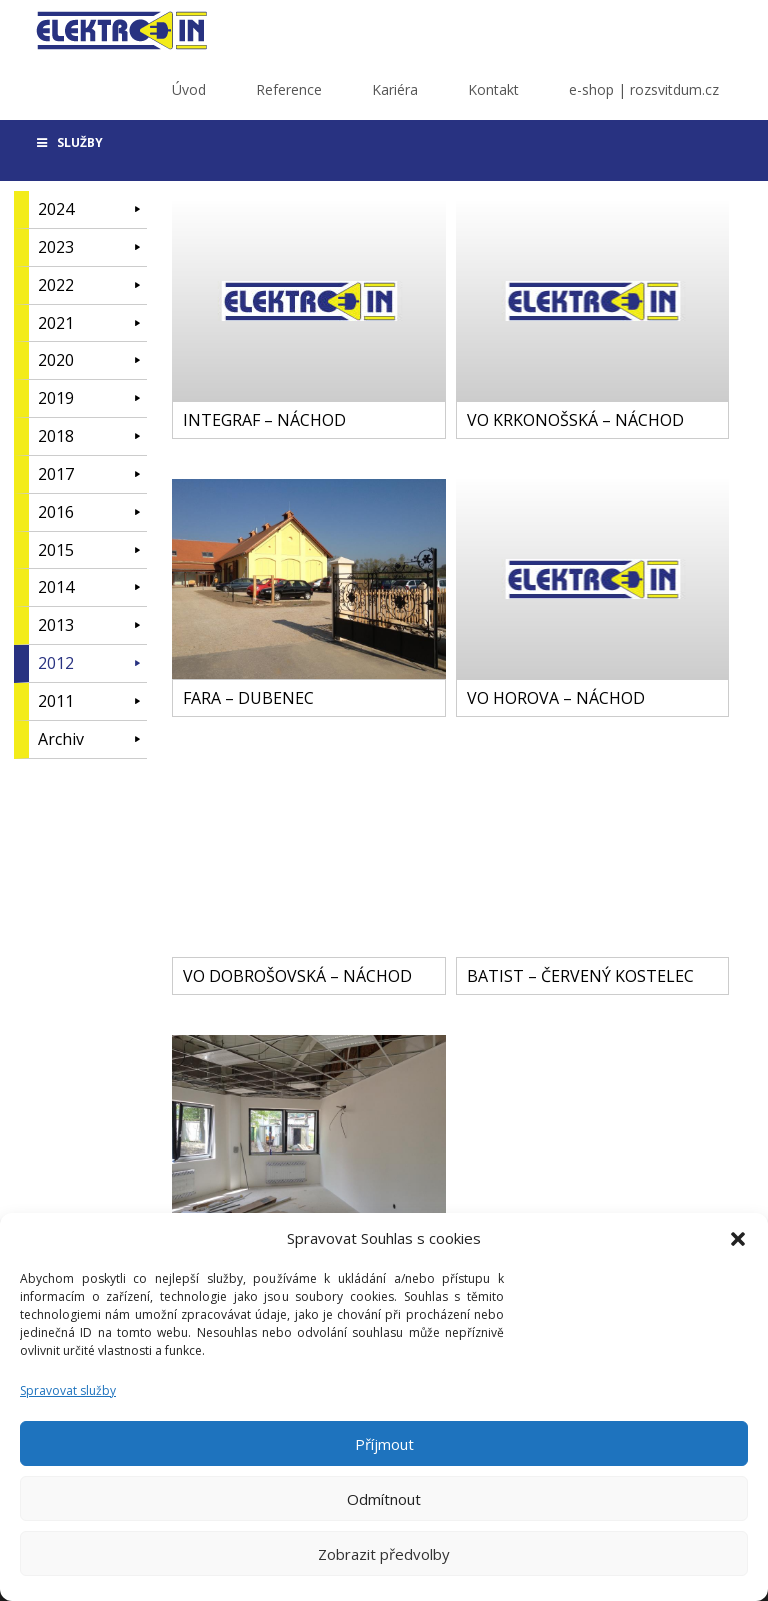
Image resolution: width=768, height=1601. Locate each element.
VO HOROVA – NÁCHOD (556, 698)
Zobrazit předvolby (384, 1554)
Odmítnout (384, 1499)
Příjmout (384, 1444)
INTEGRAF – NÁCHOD (264, 420)
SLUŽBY (68, 142)
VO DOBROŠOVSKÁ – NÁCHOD (297, 976)
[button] (738, 1239)
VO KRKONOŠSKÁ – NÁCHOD (575, 420)
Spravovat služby (68, 1390)
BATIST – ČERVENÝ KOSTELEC (580, 976)
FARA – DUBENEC (248, 698)
